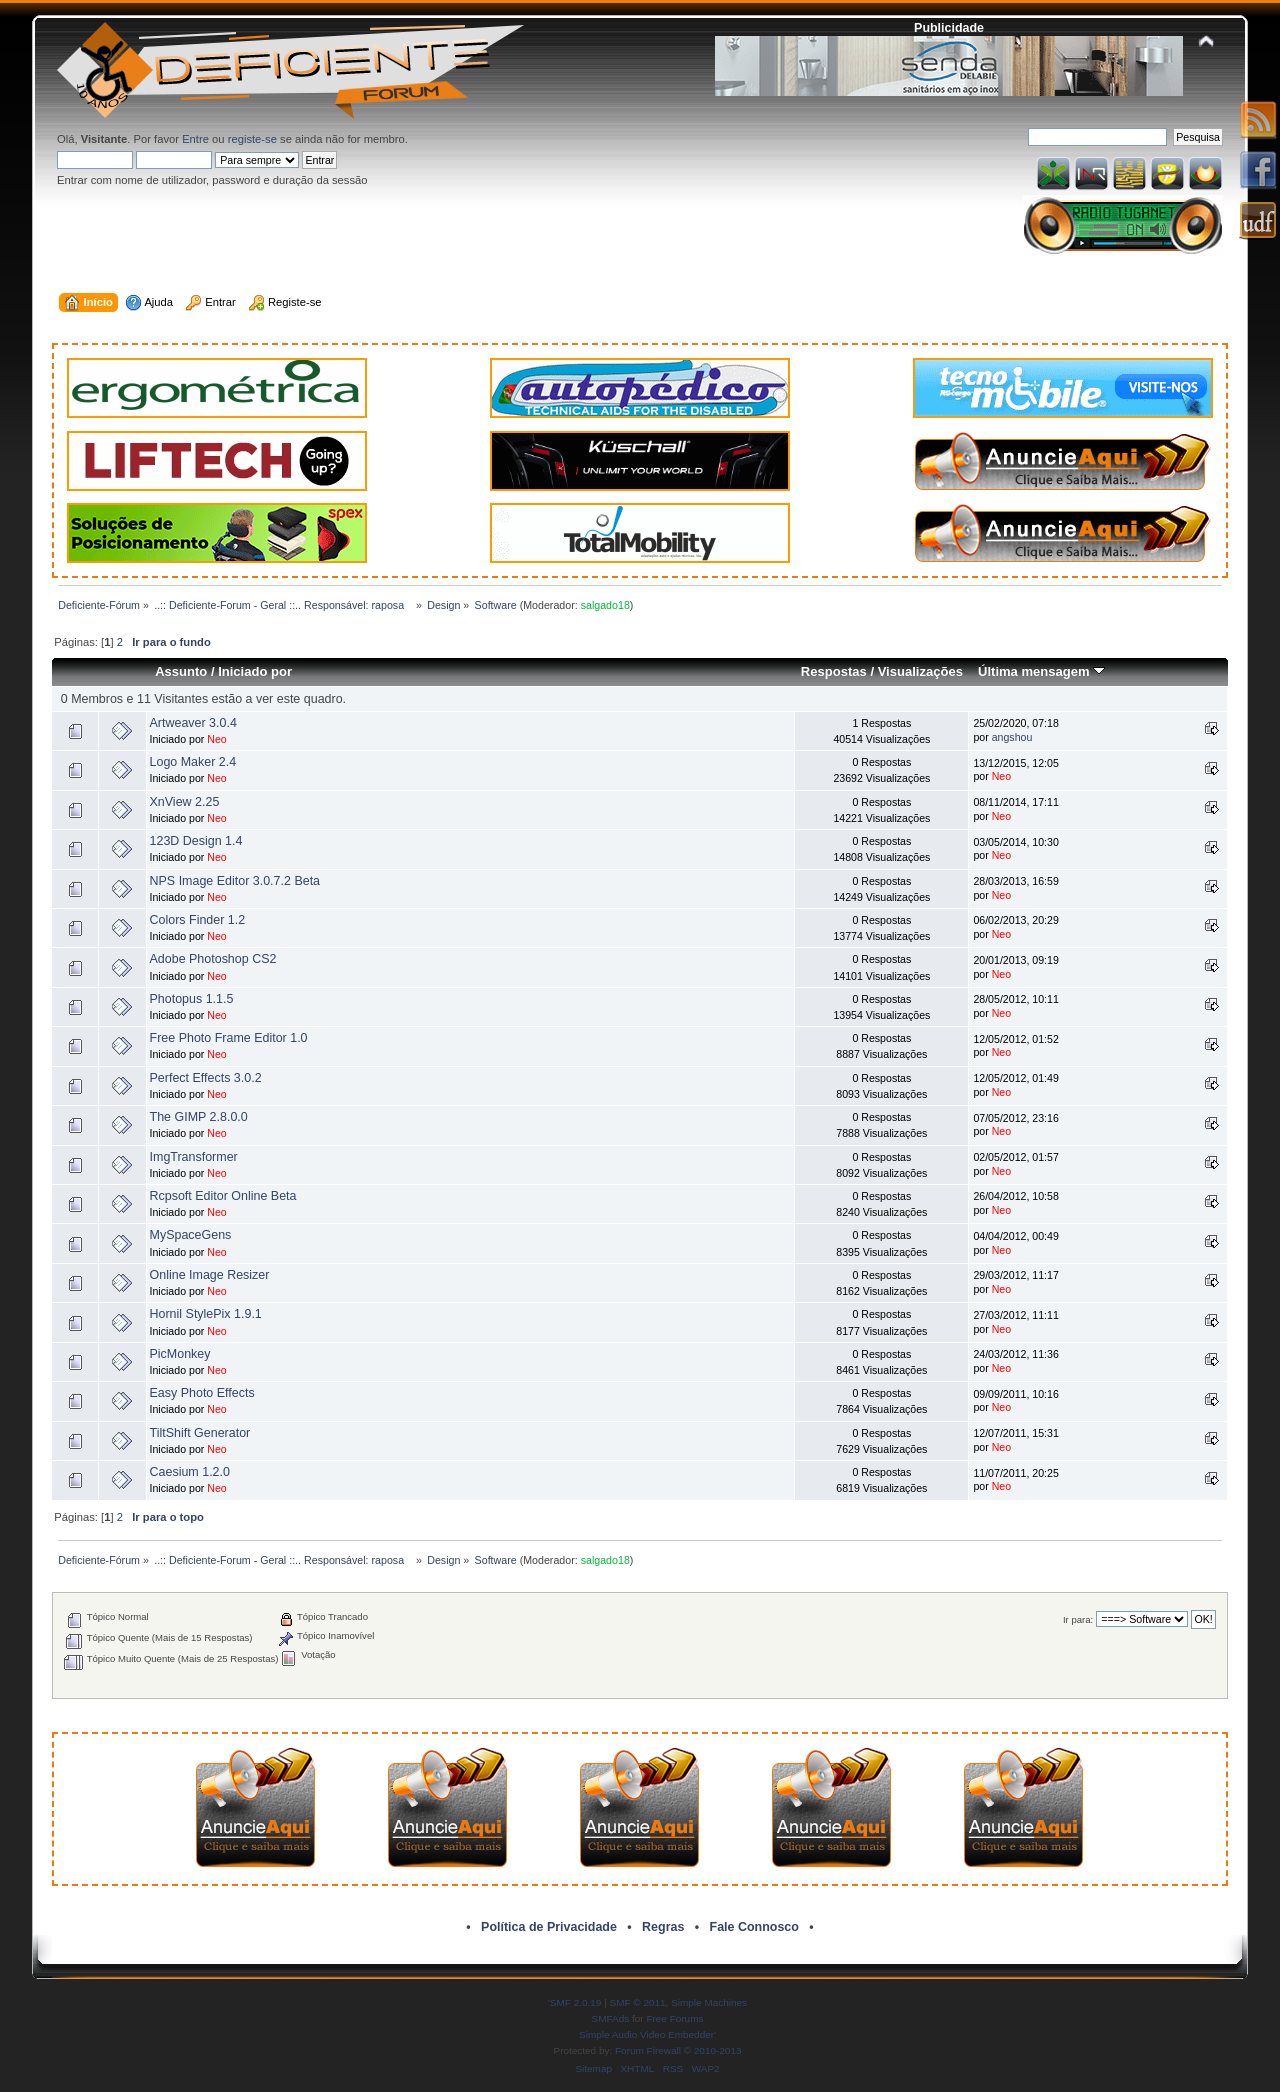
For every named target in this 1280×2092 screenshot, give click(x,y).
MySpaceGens (191, 1235)
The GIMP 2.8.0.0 (199, 1117)
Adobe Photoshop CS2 (213, 959)
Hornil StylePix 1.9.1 (206, 1314)
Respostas (834, 671)
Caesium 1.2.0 (190, 1472)
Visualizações (920, 671)
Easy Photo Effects (202, 1393)
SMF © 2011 (638, 2002)
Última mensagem (1041, 671)
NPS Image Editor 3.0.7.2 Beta (235, 881)
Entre (195, 139)
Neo (216, 739)
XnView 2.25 (185, 802)
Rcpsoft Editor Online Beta (223, 1196)
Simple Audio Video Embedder (646, 2034)
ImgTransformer (194, 1157)
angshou (1012, 737)
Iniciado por (255, 671)
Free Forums (674, 2018)
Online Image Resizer (210, 1275)
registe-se (252, 139)
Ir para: (1078, 1619)
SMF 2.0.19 (576, 2002)
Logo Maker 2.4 (193, 762)
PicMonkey (180, 1354)
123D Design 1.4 (196, 841)
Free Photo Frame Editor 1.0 (229, 1038)
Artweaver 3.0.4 (193, 723)
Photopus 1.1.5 (192, 999)
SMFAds (611, 2018)
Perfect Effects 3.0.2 (206, 1078)
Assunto (181, 671)
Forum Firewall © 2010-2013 (678, 2050)
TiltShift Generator (200, 1433)
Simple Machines (709, 2002)
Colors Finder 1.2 (198, 920)
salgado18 (605, 605)
